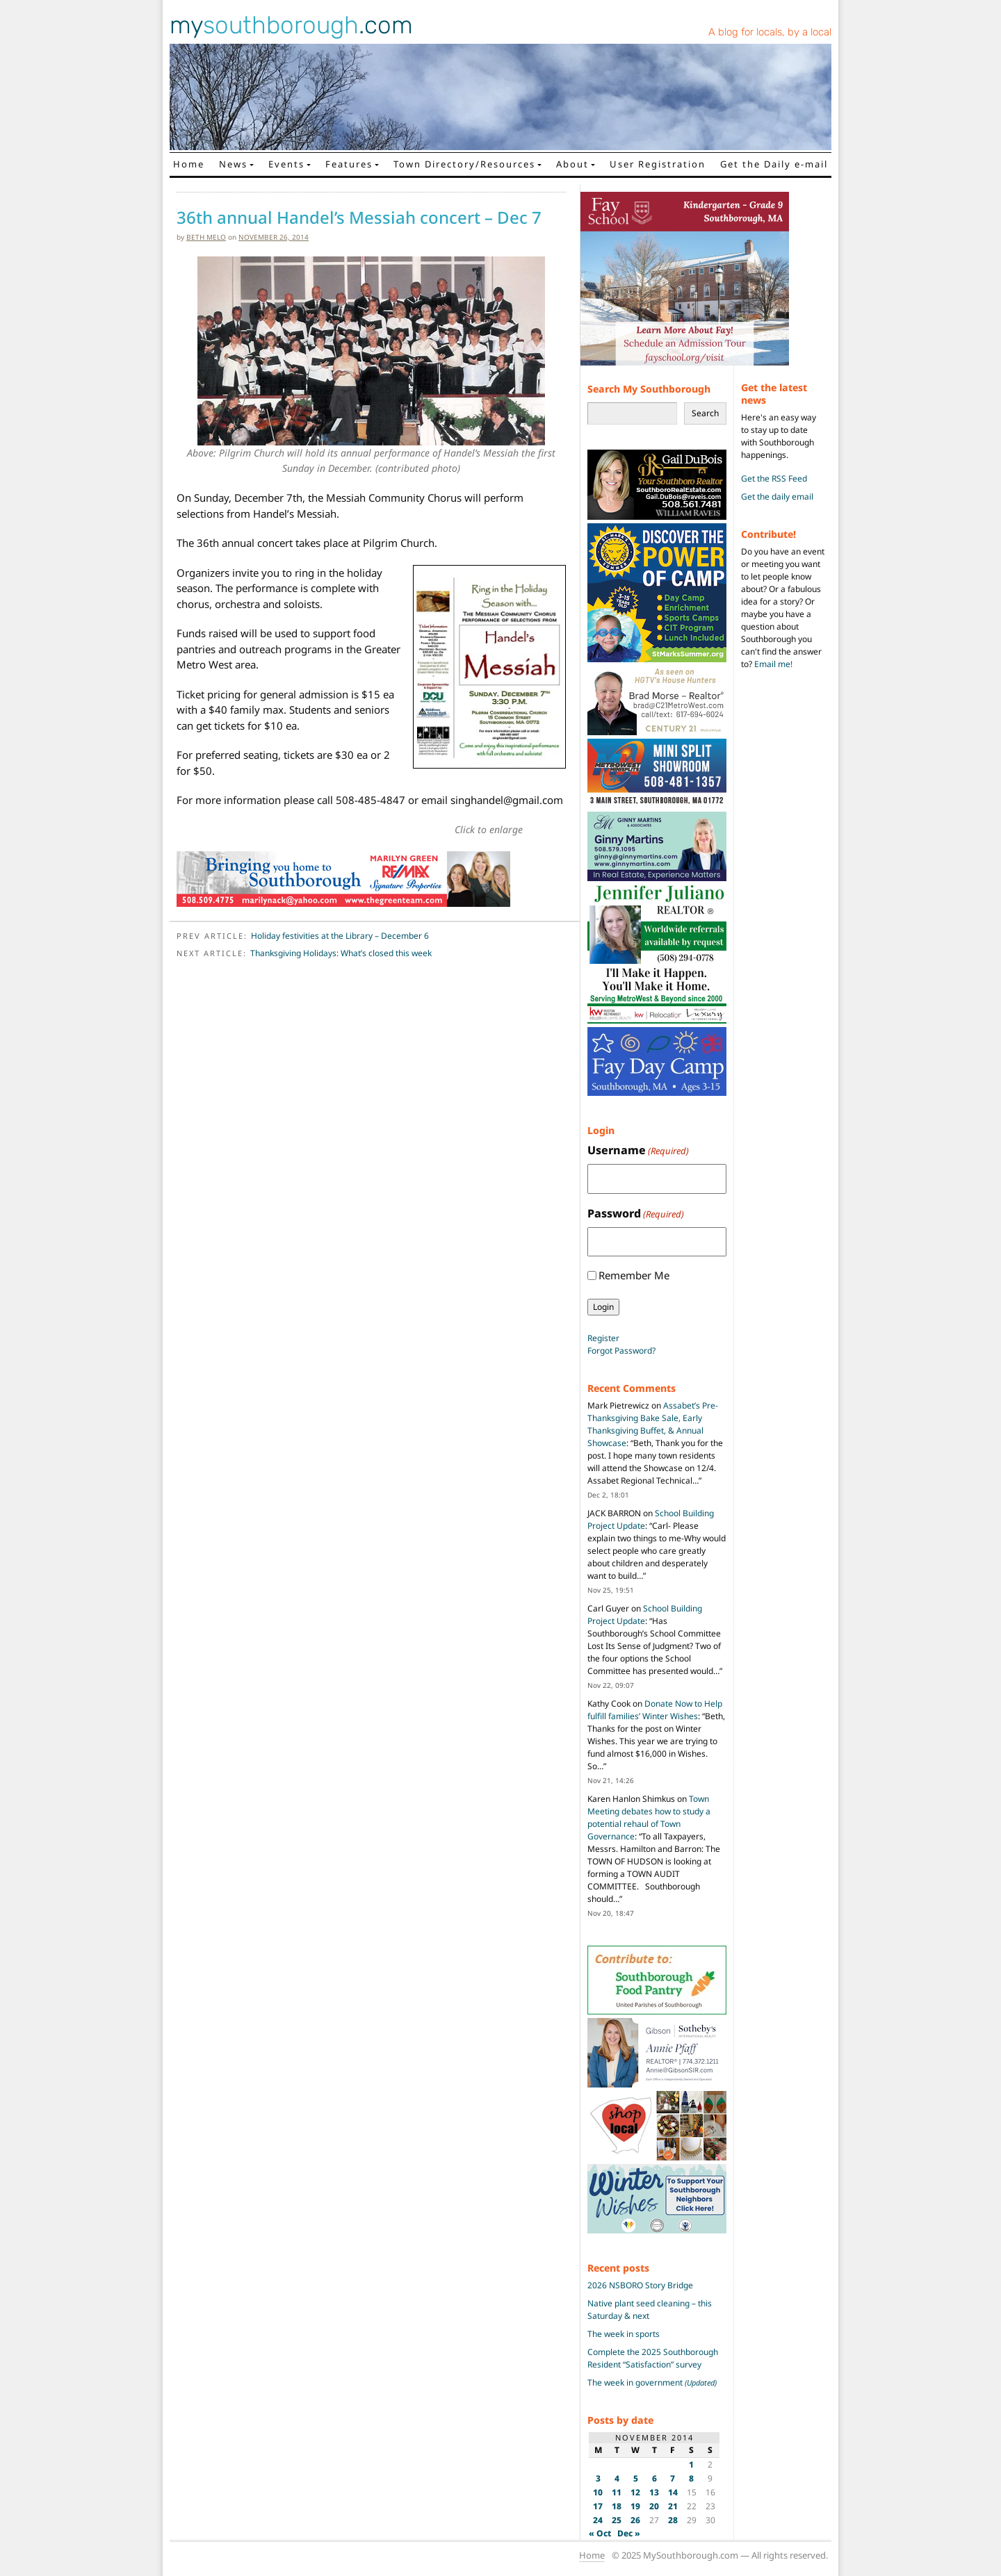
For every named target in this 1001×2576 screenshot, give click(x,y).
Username (638, 1150)
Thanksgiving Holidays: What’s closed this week (341, 953)
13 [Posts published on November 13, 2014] (654, 2492)
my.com (291, 25)
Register (603, 1338)
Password (635, 1214)
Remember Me (634, 1275)
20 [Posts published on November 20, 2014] (654, 2506)
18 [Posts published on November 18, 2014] (616, 2506)
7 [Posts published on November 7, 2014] (672, 2478)
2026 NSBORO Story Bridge (640, 2285)
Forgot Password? (621, 1350)
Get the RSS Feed (774, 478)
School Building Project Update (644, 1614)
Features (349, 164)
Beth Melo (206, 237)
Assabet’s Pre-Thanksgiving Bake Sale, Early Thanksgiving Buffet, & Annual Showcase (652, 1424)
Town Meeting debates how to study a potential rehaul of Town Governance (648, 1817)
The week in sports (623, 2334)
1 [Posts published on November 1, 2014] (691, 2464)
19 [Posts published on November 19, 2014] (635, 2506)
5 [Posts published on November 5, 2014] (635, 2478)
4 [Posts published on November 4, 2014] (617, 2478)
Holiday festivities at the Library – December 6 (340, 936)
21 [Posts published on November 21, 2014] (673, 2506)
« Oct (600, 2533)
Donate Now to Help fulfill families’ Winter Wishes (654, 1710)
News (233, 164)
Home (188, 164)
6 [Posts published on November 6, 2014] (654, 2478)
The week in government (652, 2382)
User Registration (658, 164)
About (572, 164)
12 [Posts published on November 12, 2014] (635, 2492)
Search (705, 413)
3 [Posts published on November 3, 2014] (598, 2478)
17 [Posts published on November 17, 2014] (598, 2506)
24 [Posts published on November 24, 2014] (598, 2520)
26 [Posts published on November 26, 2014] (635, 2520)
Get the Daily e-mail (774, 164)
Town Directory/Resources (464, 164)
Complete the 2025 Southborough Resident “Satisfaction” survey (652, 2358)
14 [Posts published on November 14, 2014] (673, 2492)
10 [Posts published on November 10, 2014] (598, 2492)
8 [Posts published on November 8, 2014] (691, 2478)
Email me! (773, 664)
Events (286, 164)
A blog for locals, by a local (769, 32)
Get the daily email (777, 496)
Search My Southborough (648, 388)
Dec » (628, 2533)
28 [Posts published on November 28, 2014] (673, 2520)
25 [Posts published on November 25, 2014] (616, 2520)
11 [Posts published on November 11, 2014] (616, 2492)
